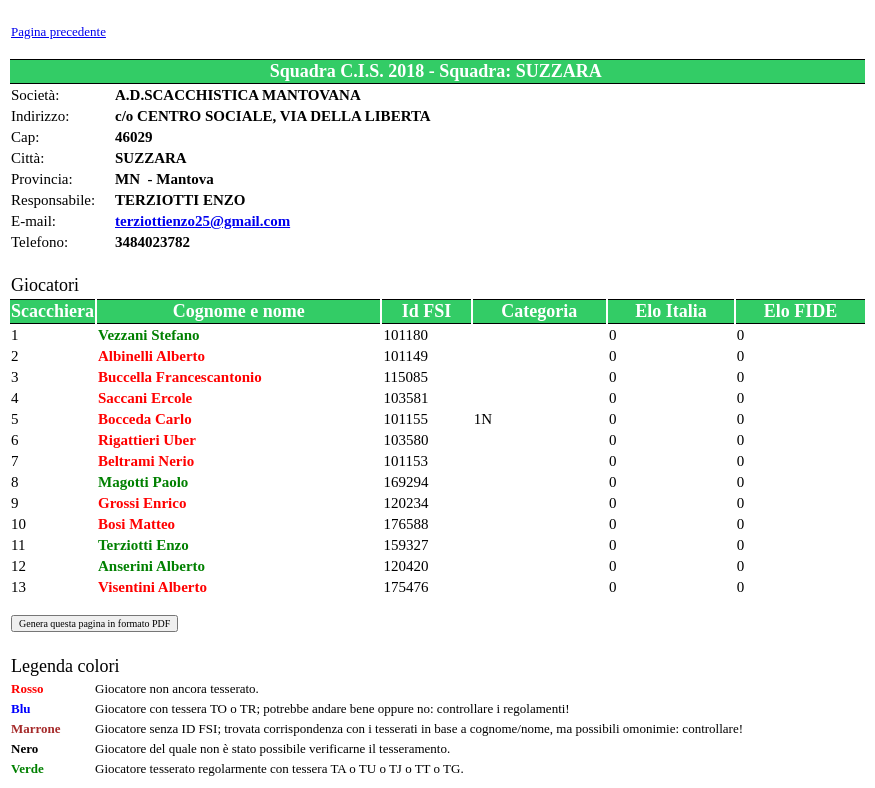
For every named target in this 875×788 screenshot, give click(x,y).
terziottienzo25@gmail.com (202, 221)
